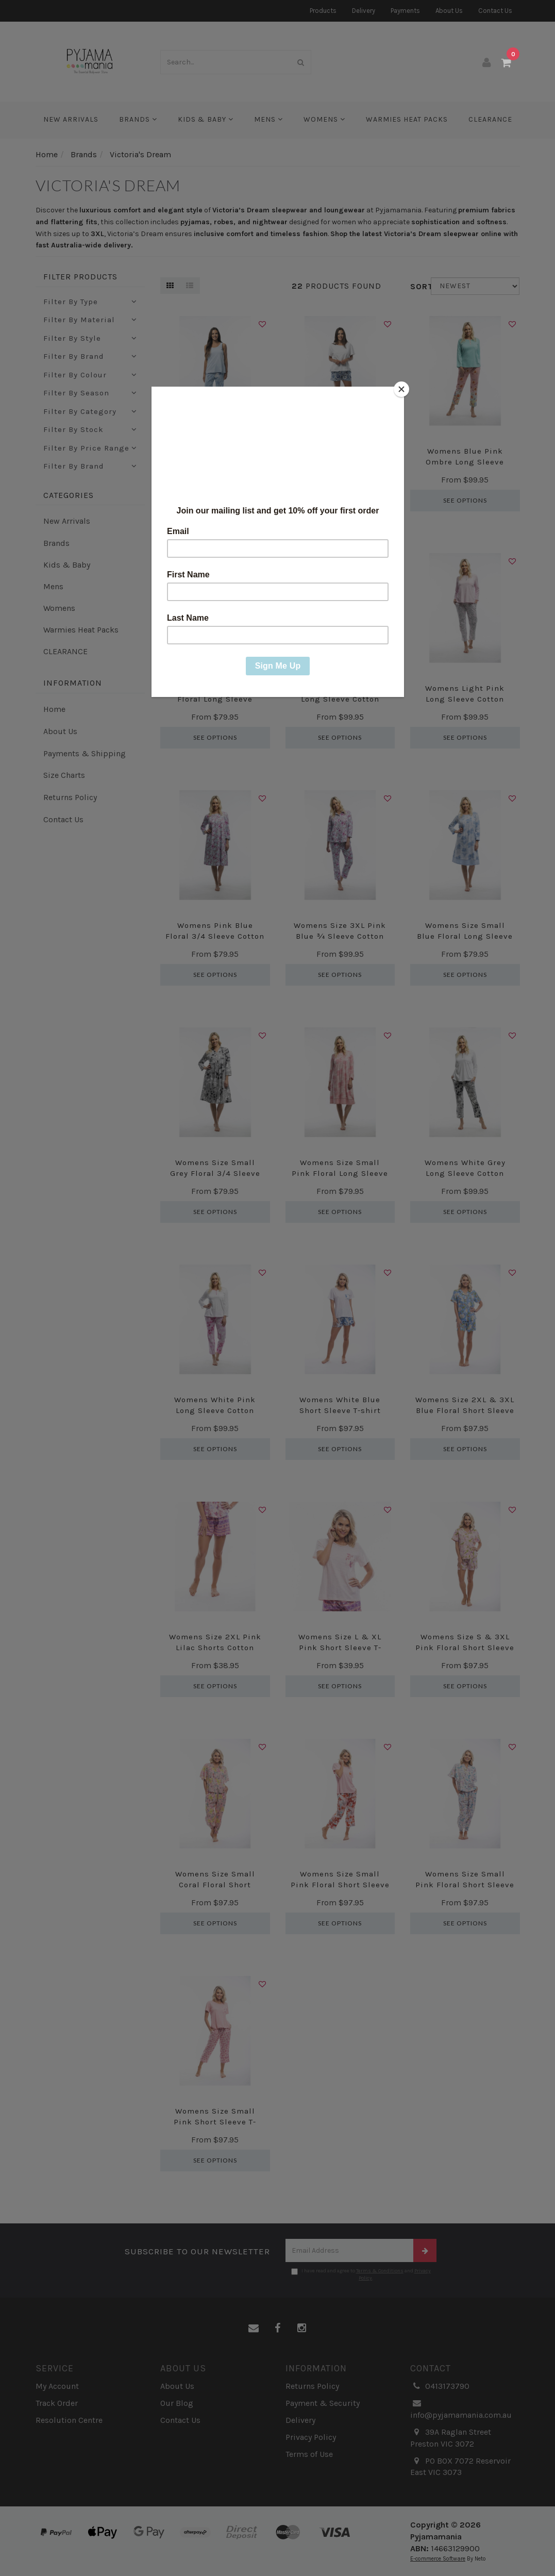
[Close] (401, 389)
